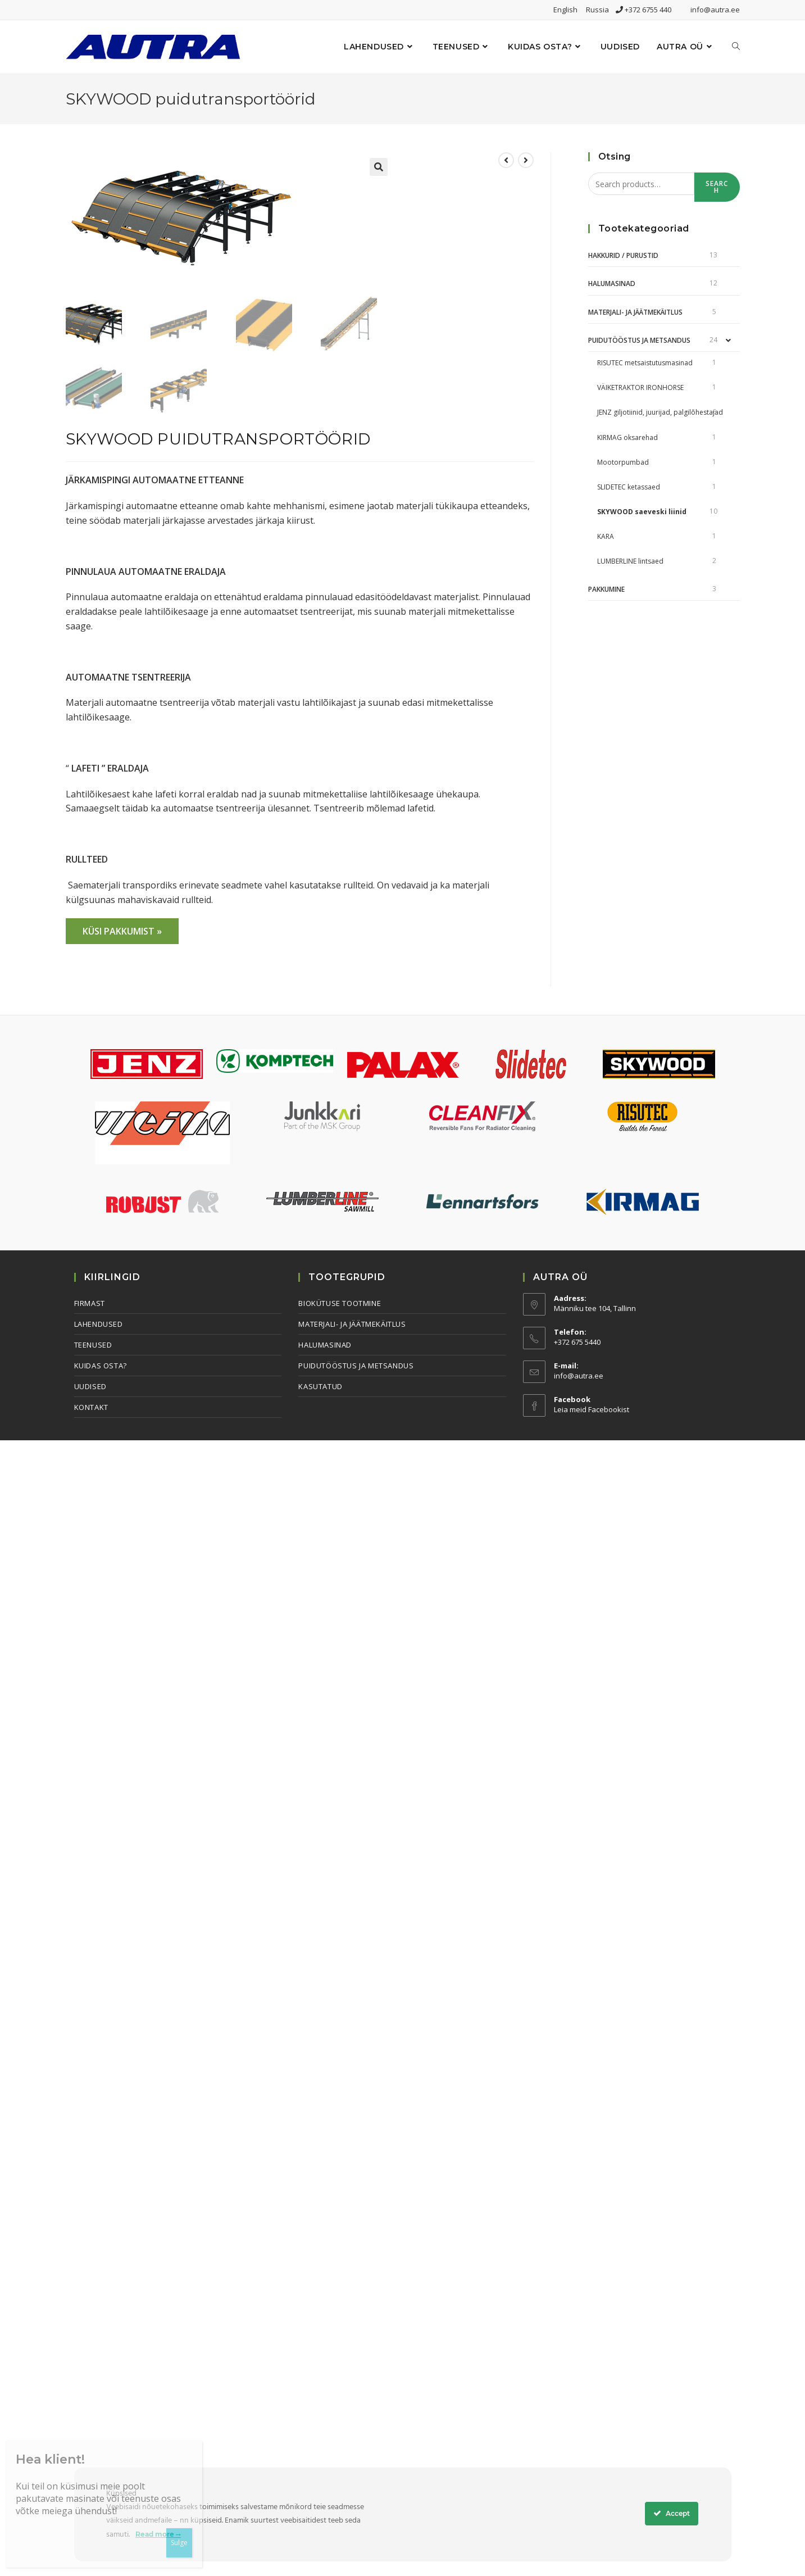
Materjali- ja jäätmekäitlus (635, 312)
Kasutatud (320, 1386)
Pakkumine (606, 589)
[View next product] (526, 160)
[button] (379, 167)
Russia (601, 9)
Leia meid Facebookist (591, 1409)
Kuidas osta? (100, 1365)
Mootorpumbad (623, 462)
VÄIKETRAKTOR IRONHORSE (640, 387)
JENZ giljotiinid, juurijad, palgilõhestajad (660, 412)
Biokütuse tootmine (339, 1303)
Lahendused (98, 1324)
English (568, 9)
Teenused (93, 1345)
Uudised (90, 1386)
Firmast (89, 1303)
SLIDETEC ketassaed (628, 487)
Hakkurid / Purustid (623, 255)
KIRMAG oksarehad (627, 437)
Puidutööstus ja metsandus (639, 340)
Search (717, 187)
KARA (605, 536)
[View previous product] (506, 160)
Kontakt (91, 1407)
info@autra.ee (715, 9)
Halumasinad (611, 283)
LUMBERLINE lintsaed (630, 561)
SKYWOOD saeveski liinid (641, 511)
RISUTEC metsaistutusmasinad (645, 363)
